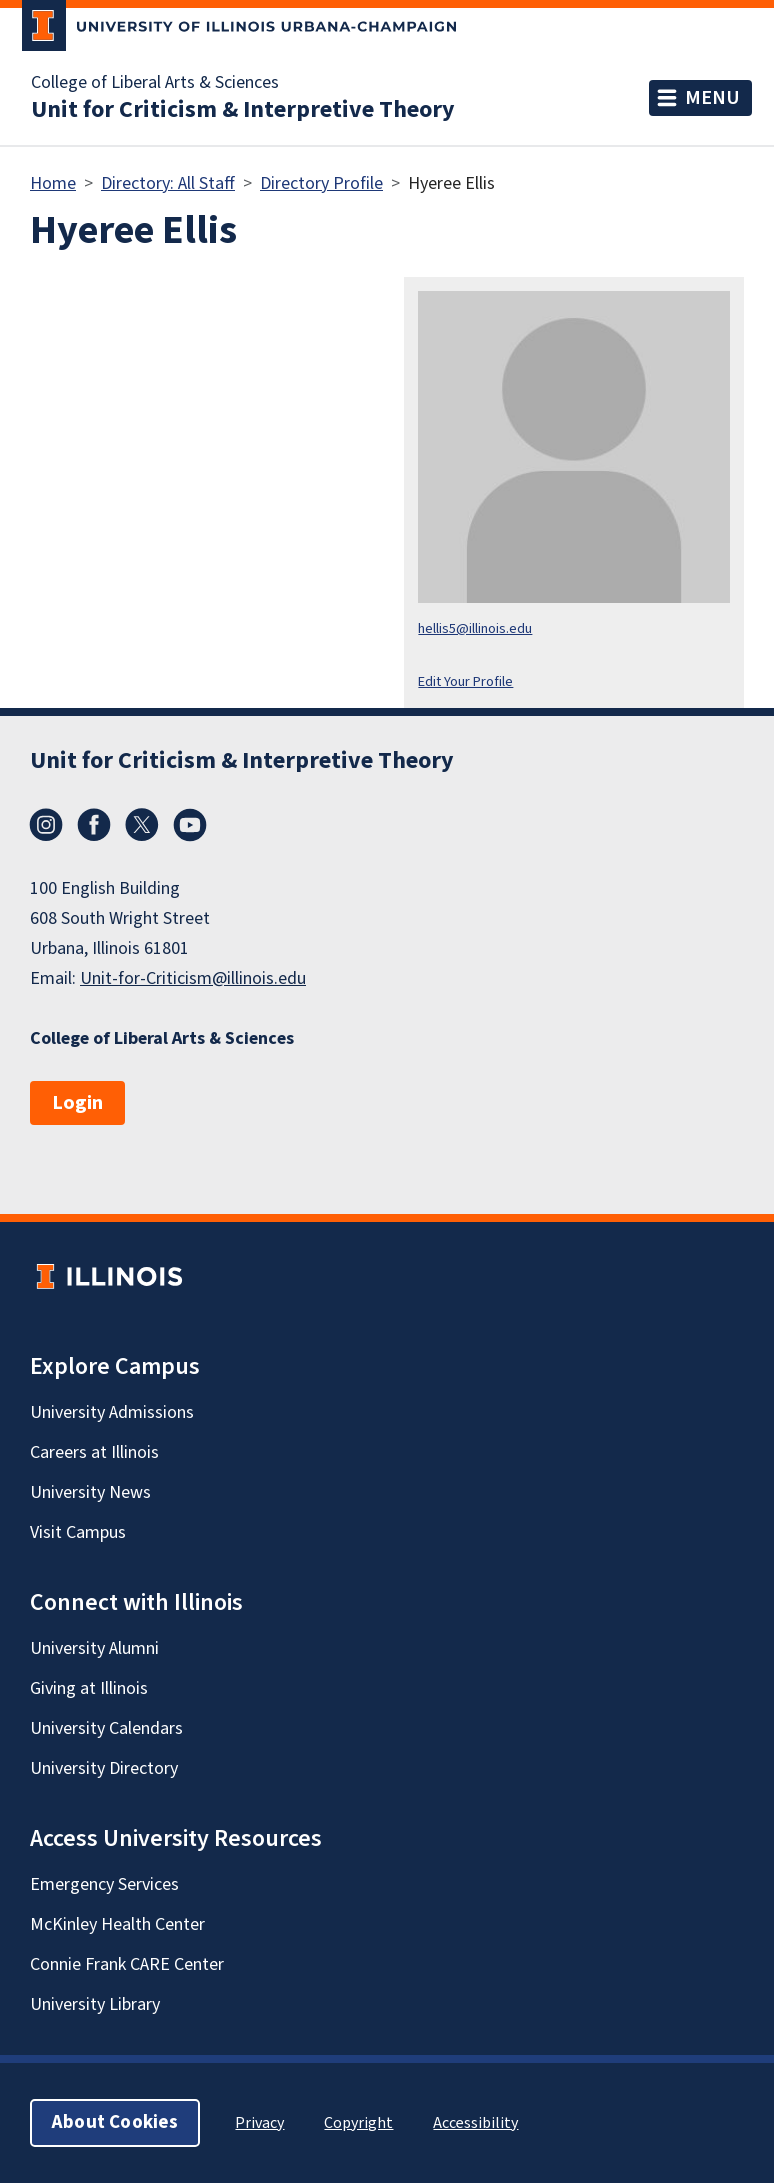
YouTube (190, 825)
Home (53, 183)
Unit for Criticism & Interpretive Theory (243, 110)
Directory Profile (321, 183)
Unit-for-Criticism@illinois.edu (193, 978)
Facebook (94, 825)
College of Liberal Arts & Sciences (155, 83)
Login (77, 1103)
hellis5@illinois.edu (475, 628)
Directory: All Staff (168, 183)
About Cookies (115, 2122)
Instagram (46, 825)
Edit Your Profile (465, 681)
